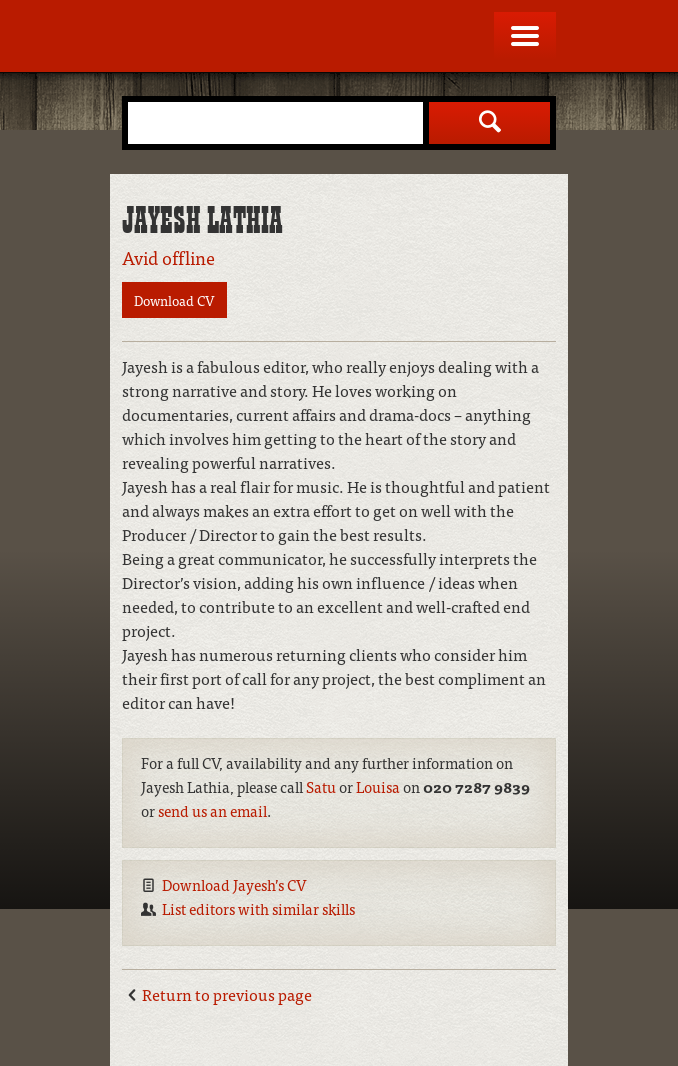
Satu (321, 786)
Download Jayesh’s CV (234, 884)
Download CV (174, 300)
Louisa (378, 786)
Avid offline (168, 257)
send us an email (212, 810)
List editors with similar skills (258, 908)
